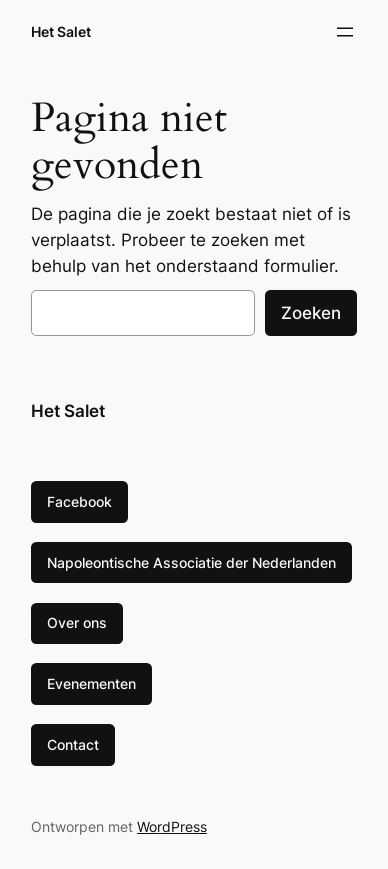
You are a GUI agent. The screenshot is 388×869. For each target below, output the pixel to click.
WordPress (172, 826)
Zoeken (311, 313)
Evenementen (91, 683)
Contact (73, 744)
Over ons (77, 622)
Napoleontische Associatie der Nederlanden (191, 562)
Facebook (79, 501)
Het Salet (61, 31)
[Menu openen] (345, 32)
